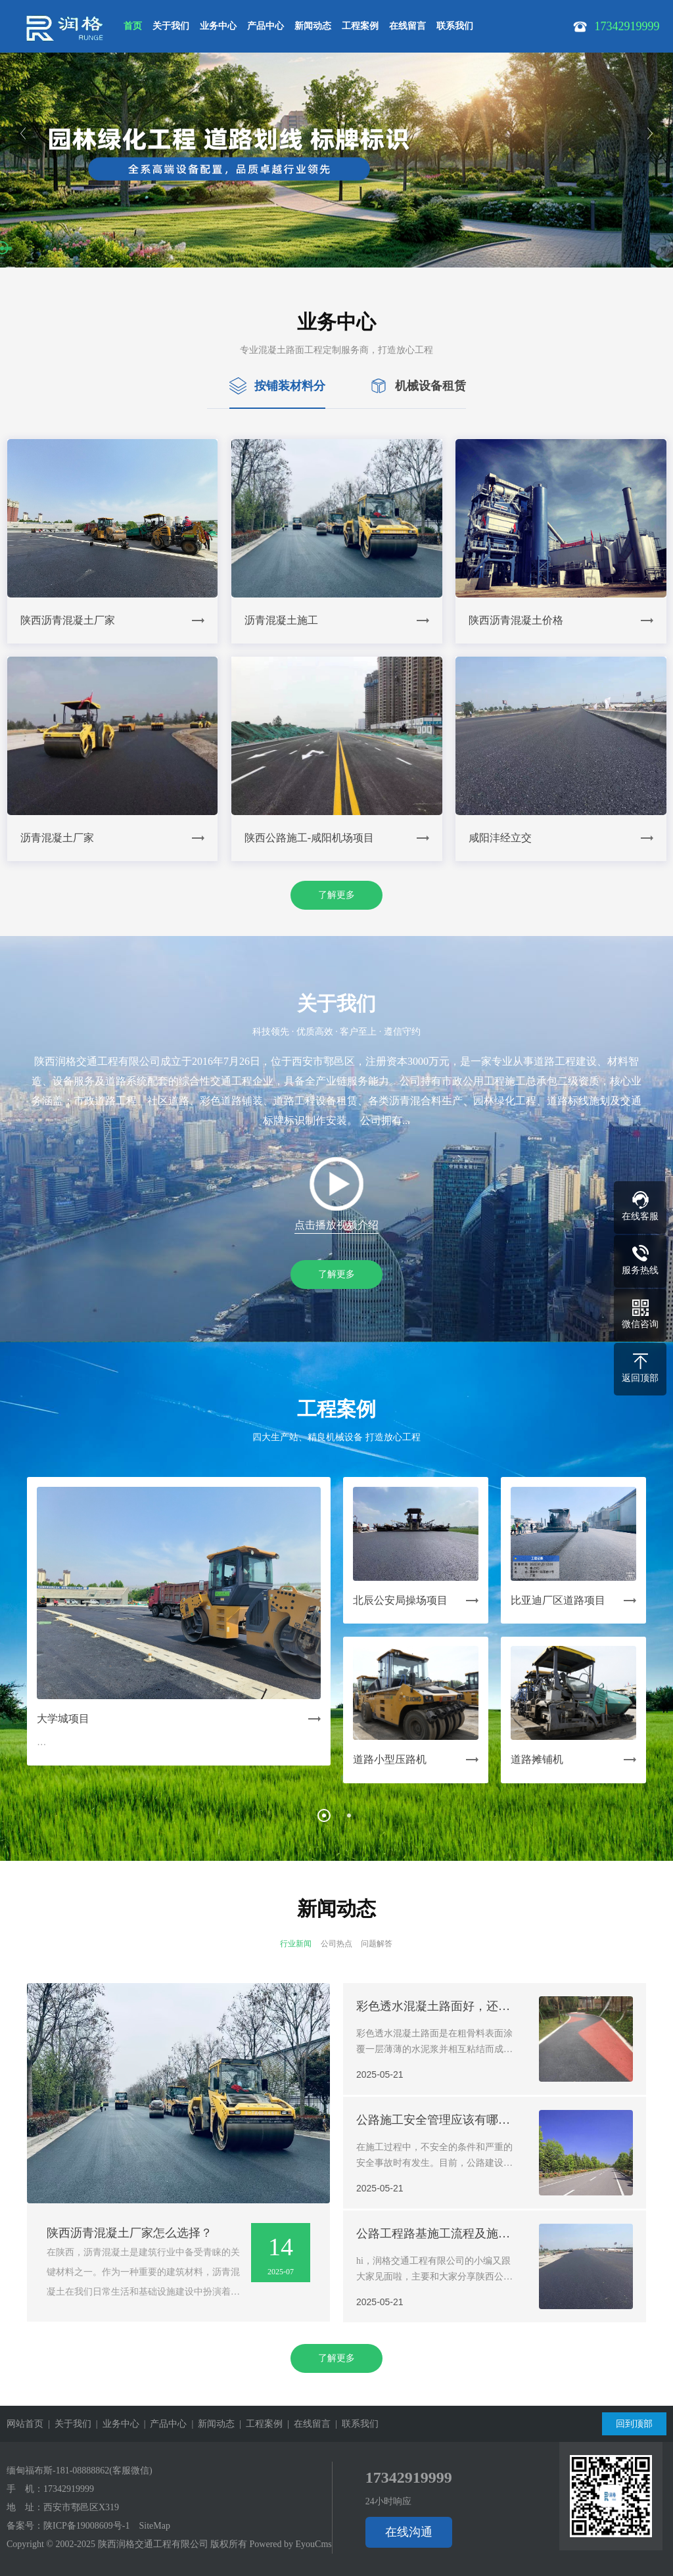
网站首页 (25, 2424)
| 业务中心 (115, 2424)
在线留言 (407, 26)
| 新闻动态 (211, 2424)
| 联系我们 (355, 2424)
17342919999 (68, 2489)
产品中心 (265, 26)
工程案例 (360, 26)
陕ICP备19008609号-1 (86, 2526)
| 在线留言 (307, 2424)
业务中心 (218, 26)
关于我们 (170, 26)
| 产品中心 (163, 2424)
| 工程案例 (259, 2424)
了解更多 (336, 895)
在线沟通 (408, 2532)
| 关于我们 (67, 2424)
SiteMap (154, 2526)
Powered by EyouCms (289, 2544)
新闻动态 (312, 26)
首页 (133, 26)
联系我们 (454, 26)
